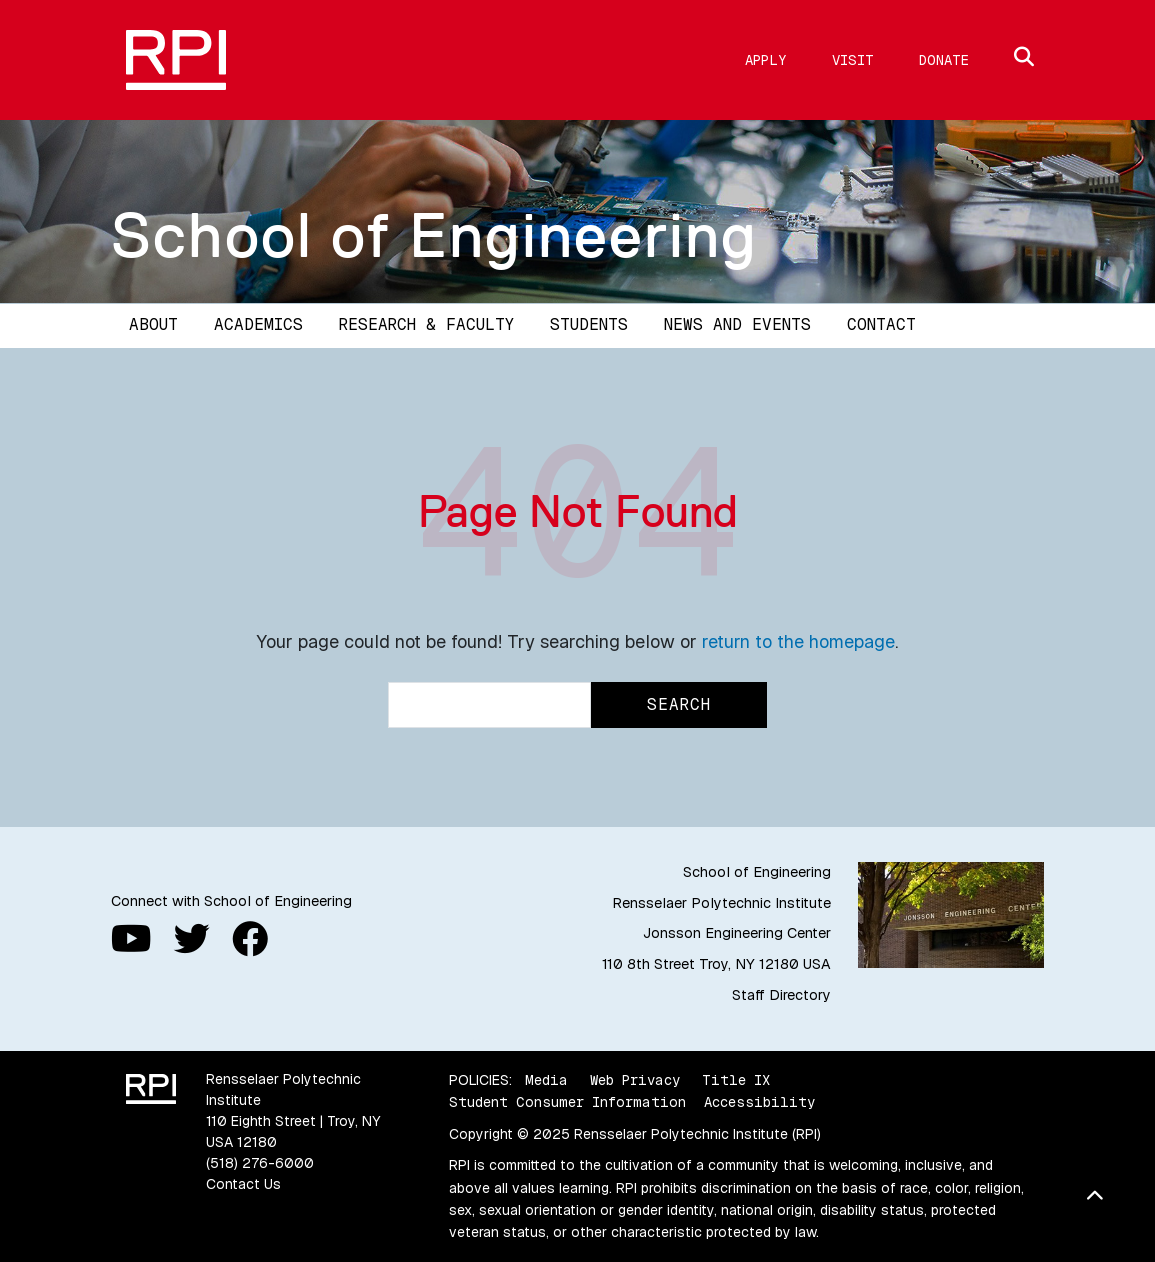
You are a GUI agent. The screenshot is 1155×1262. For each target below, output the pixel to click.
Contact (881, 324)
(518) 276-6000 (260, 1163)
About (153, 324)
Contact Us (243, 1184)
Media (546, 1080)
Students (589, 324)
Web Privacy (635, 1080)
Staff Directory (781, 995)
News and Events (737, 324)
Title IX (736, 1080)
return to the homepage (798, 641)
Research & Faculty (426, 324)
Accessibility (759, 1102)
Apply (766, 60)
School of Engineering (434, 235)
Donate (944, 60)
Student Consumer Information (567, 1102)
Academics (258, 324)
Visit (853, 60)
